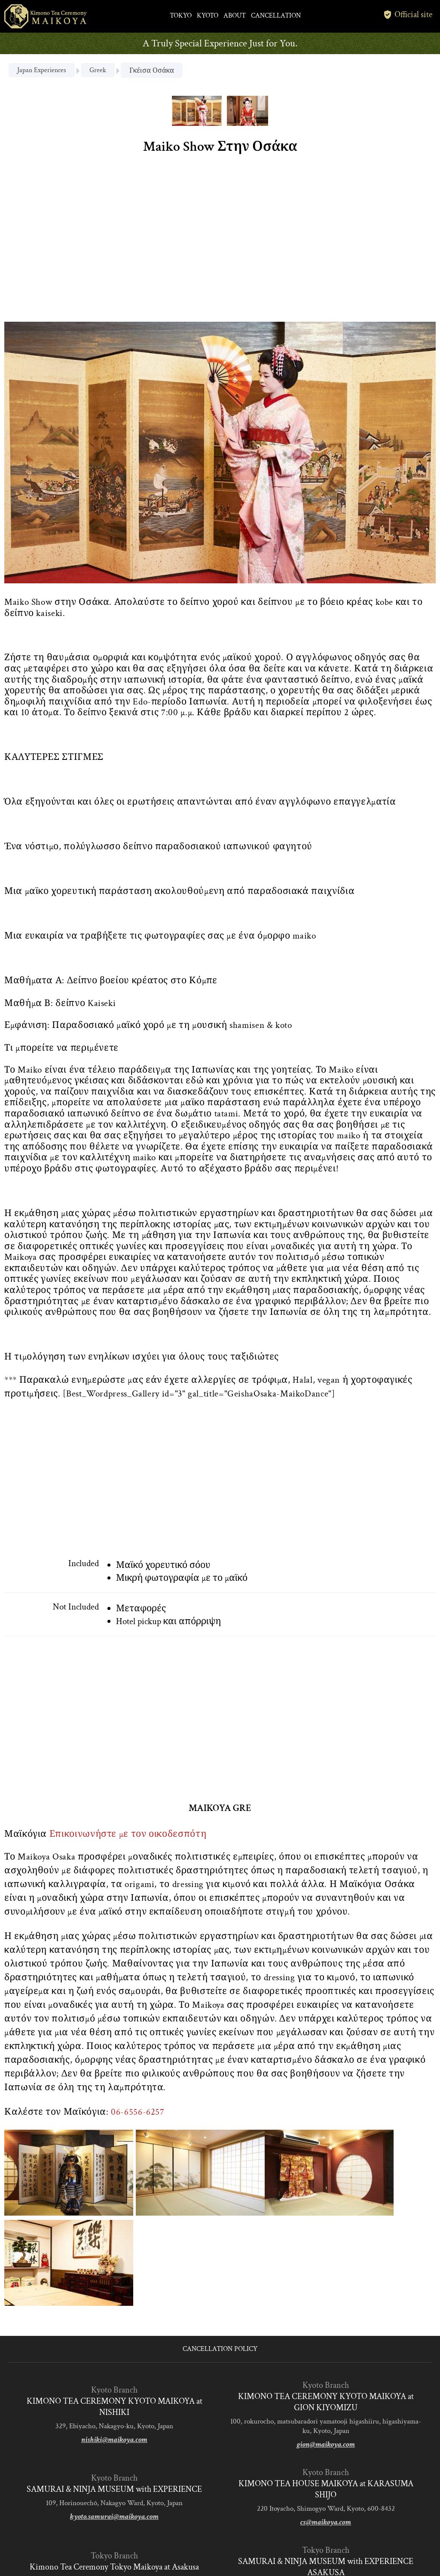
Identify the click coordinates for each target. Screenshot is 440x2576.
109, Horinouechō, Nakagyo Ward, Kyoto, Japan (114, 2503)
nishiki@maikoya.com (114, 2439)
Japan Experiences (41, 70)
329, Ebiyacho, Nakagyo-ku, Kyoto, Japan (114, 2426)
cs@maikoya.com (325, 2522)
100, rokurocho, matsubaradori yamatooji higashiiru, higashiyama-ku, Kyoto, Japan (325, 2426)
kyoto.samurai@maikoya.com (114, 2516)
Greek (97, 70)
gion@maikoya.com (325, 2444)
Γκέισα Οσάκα (151, 70)
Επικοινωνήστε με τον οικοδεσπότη (127, 1834)
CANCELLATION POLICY (220, 2348)
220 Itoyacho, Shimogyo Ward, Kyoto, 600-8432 (326, 2508)
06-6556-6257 (138, 2112)
